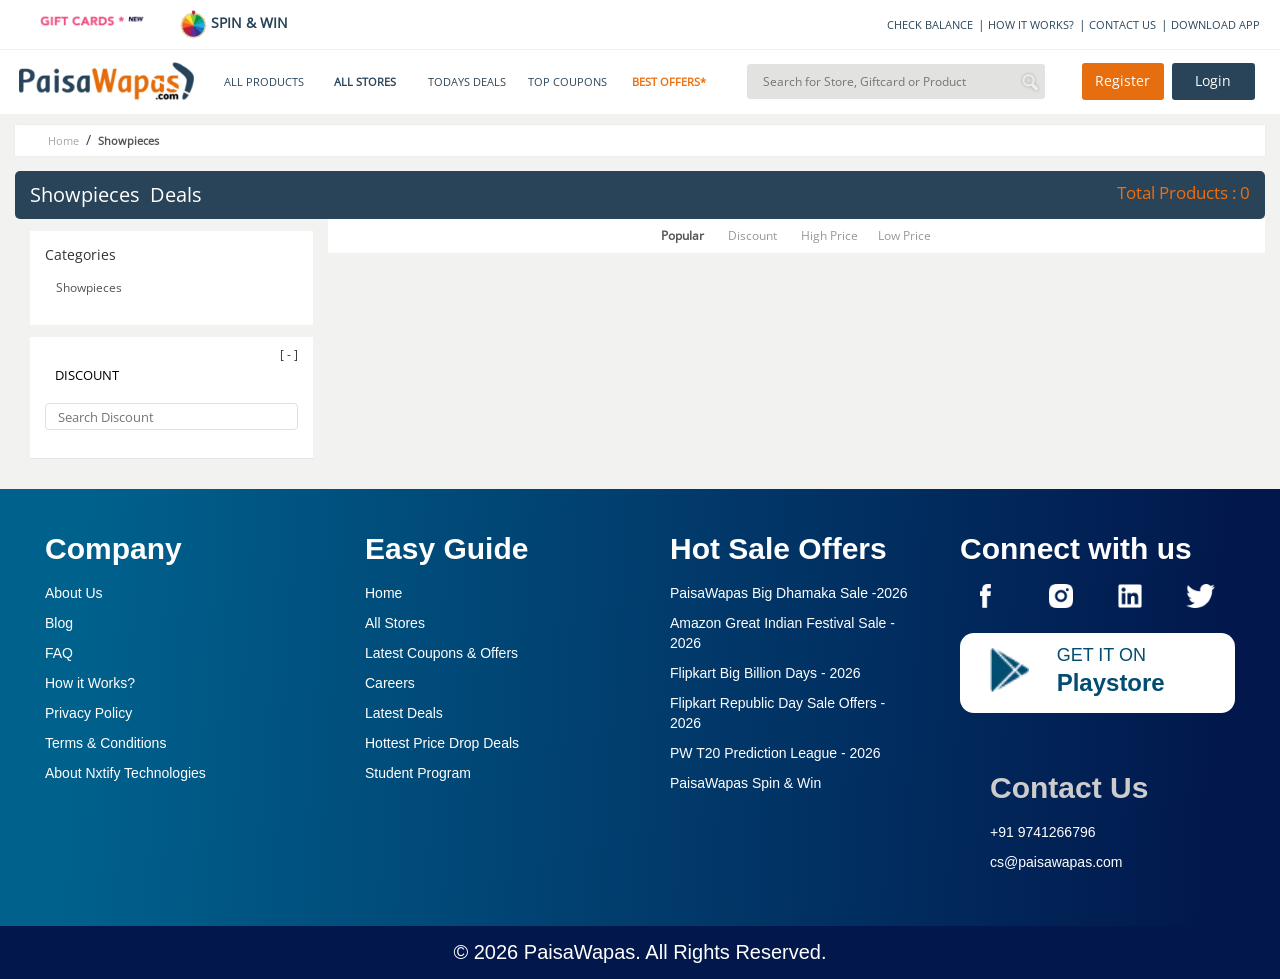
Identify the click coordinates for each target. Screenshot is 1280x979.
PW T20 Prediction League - (775, 753)
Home (383, 593)
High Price (829, 235)
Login (1213, 81)
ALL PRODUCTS (264, 82)
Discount (752, 235)
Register (1122, 81)
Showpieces (90, 287)
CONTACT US (1122, 24)
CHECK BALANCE (930, 24)
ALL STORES (365, 82)
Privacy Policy (88, 713)
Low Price (904, 235)
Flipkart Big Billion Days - (765, 673)
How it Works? (90, 683)
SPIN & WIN (233, 22)
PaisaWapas (580, 952)
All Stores (395, 623)
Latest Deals (404, 713)
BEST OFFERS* (669, 82)
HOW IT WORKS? (1031, 24)
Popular (682, 235)
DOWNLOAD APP (1215, 24)
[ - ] (289, 354)
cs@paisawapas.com (1056, 862)
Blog (59, 623)
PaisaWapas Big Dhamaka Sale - (789, 593)
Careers (390, 683)
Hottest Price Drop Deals (442, 743)
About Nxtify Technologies (125, 773)
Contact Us (1069, 787)
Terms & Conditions (105, 743)
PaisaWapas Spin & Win (745, 783)
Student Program (418, 773)
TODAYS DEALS (467, 82)
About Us (74, 593)
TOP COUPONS (567, 82)
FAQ (59, 653)
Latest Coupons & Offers (441, 653)
